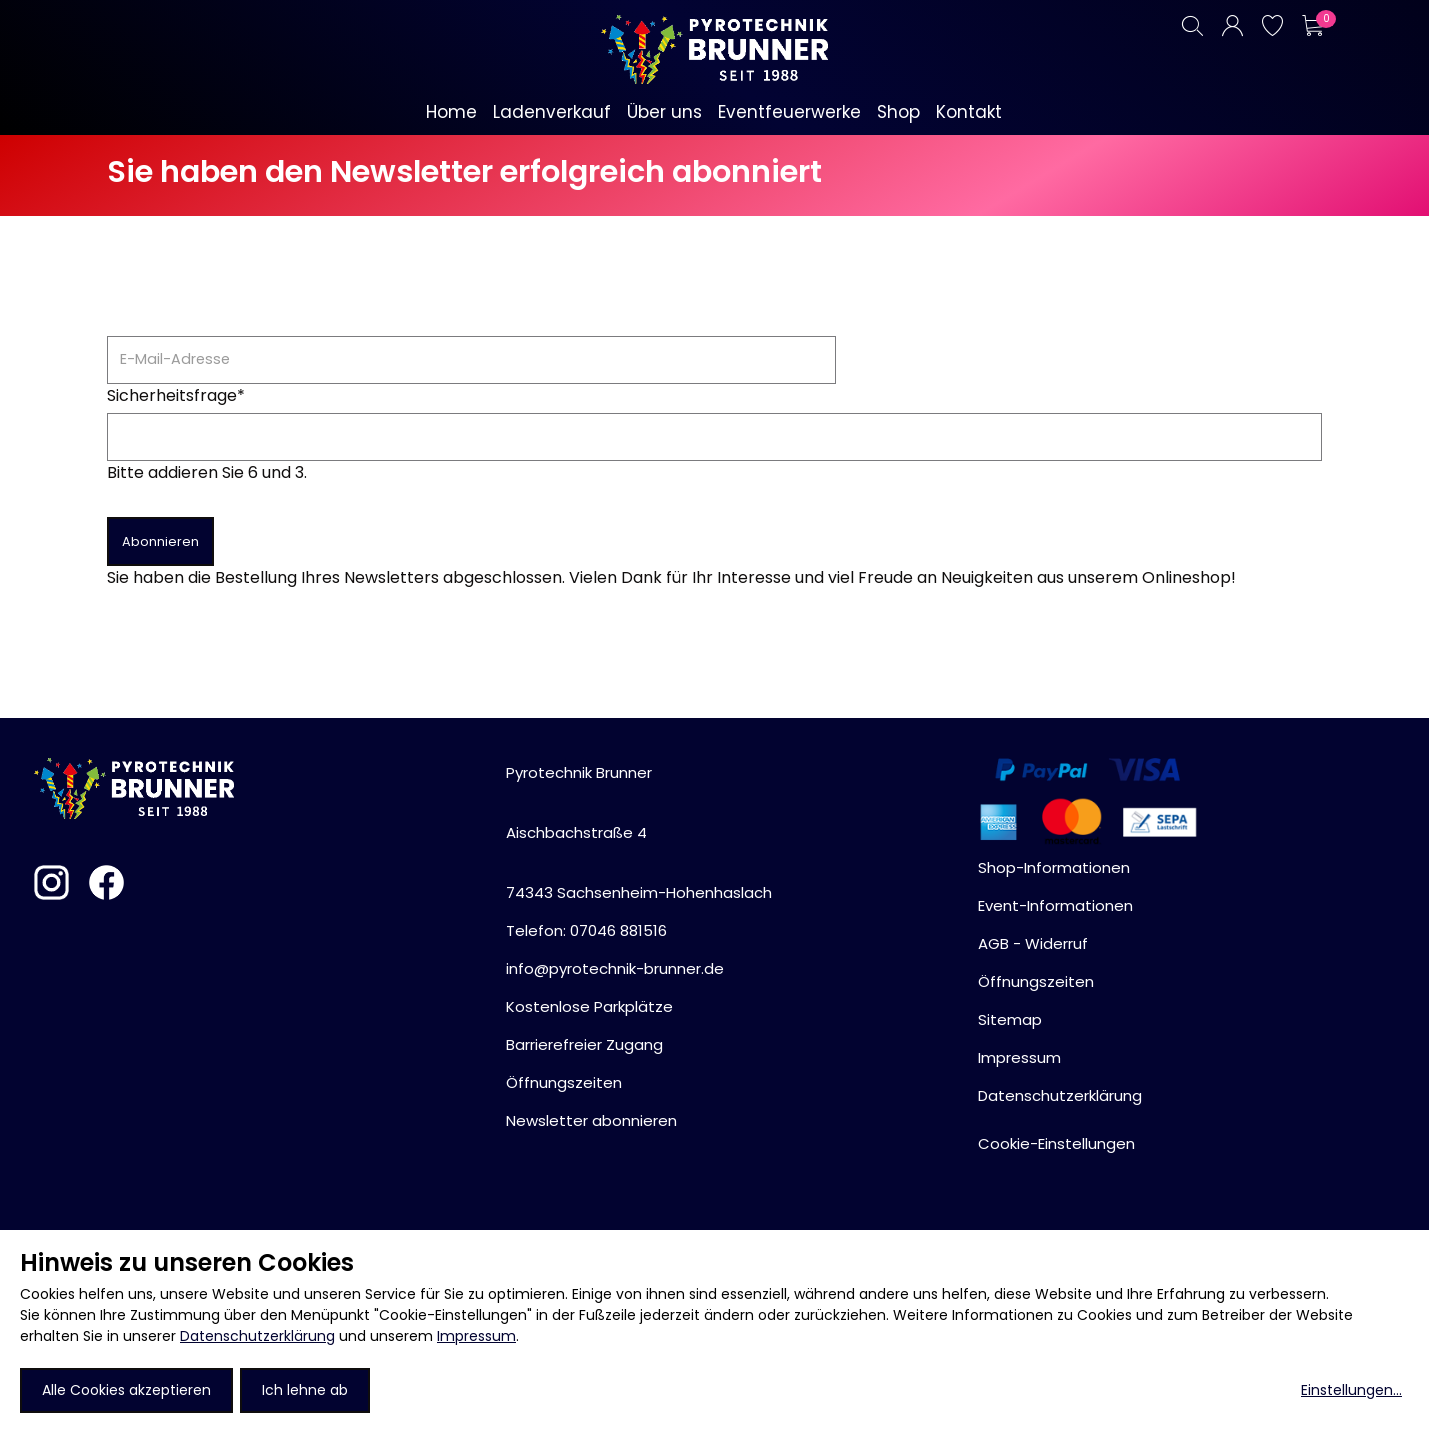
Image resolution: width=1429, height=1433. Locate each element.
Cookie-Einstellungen (1056, 1143)
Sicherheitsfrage (176, 395)
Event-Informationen (1055, 905)
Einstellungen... (1351, 1390)
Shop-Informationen (1054, 867)
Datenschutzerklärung (257, 1336)
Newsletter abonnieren (591, 1120)
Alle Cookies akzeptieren (126, 1390)
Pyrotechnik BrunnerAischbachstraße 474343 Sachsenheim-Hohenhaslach (639, 832)
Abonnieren (160, 541)
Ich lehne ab (305, 1390)
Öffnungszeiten (564, 1082)
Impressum (476, 1336)
